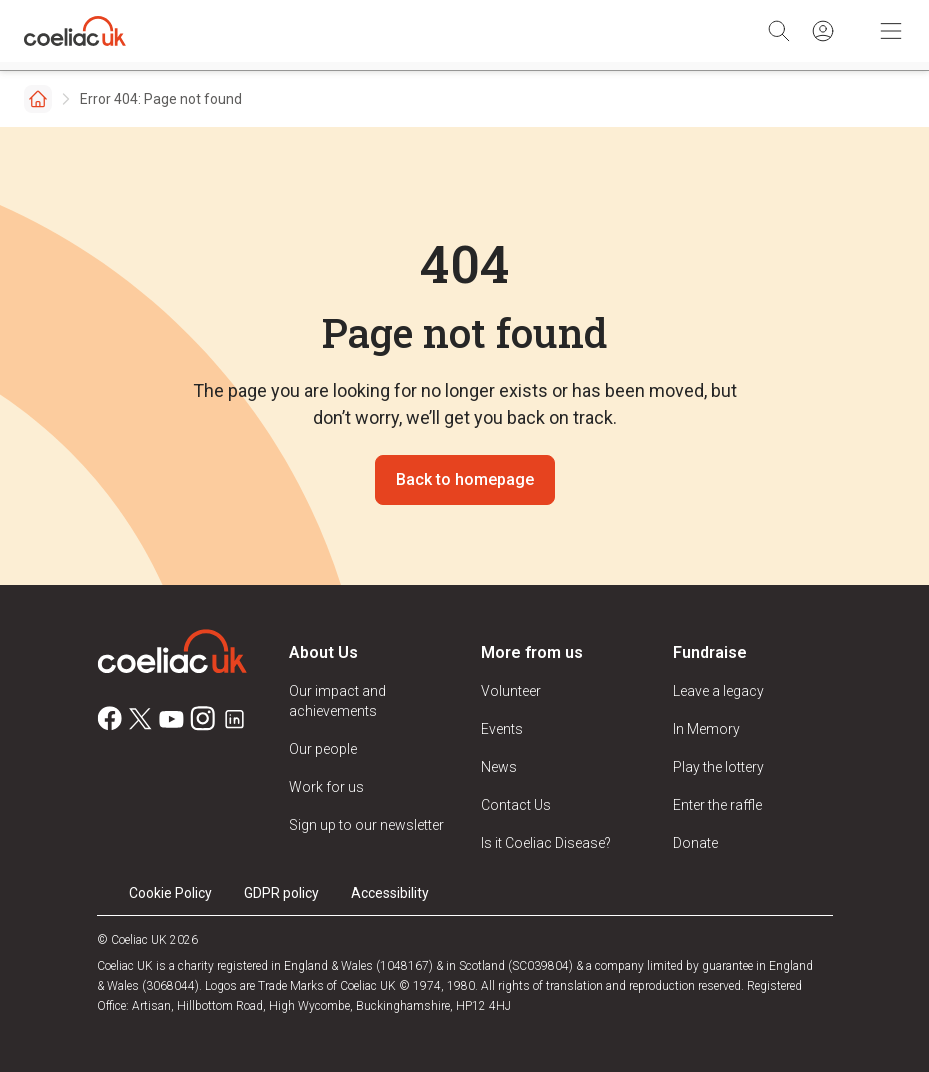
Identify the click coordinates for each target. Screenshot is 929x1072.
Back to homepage (465, 479)
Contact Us (516, 805)
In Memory (706, 729)
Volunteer (511, 691)
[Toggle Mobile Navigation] (891, 31)
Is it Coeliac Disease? (546, 843)
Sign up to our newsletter (366, 825)
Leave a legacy (718, 691)
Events (502, 729)
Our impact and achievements (337, 701)
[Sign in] (823, 31)
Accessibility (390, 893)
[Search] (779, 31)
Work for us (326, 787)
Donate (695, 843)
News (499, 767)
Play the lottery (718, 767)
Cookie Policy (170, 893)
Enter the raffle (717, 805)
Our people (323, 749)
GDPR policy (281, 893)
